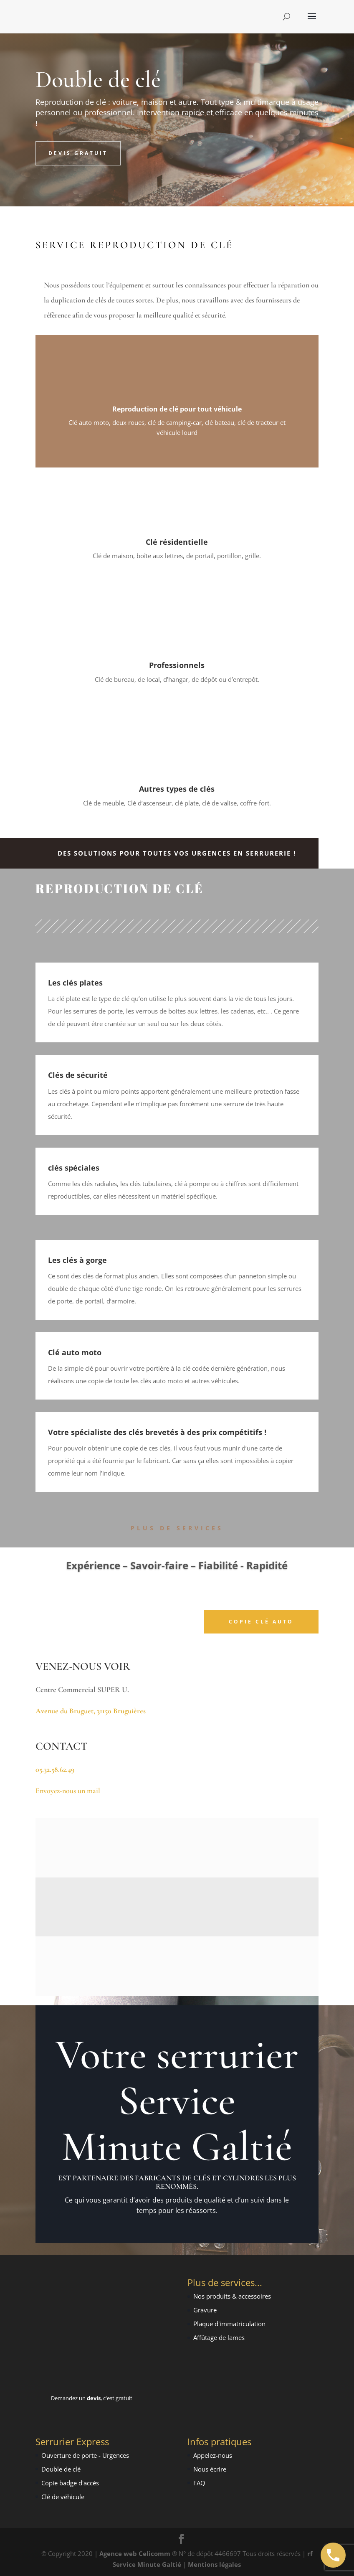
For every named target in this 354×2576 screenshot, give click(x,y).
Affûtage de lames (219, 2337)
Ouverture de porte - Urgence (83, 2455)
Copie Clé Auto (261, 1621)
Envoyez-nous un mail (67, 1790)
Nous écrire (209, 2469)
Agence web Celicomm (135, 2553)
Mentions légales (214, 2564)
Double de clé (61, 2469)
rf (310, 2553)
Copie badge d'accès (70, 2483)
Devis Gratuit (78, 153)
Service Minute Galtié (147, 2564)
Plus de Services (177, 1528)
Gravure (205, 2310)
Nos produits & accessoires (232, 2296)
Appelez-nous (212, 2455)
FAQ (199, 2483)
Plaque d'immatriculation (229, 2323)
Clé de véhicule (62, 2496)
